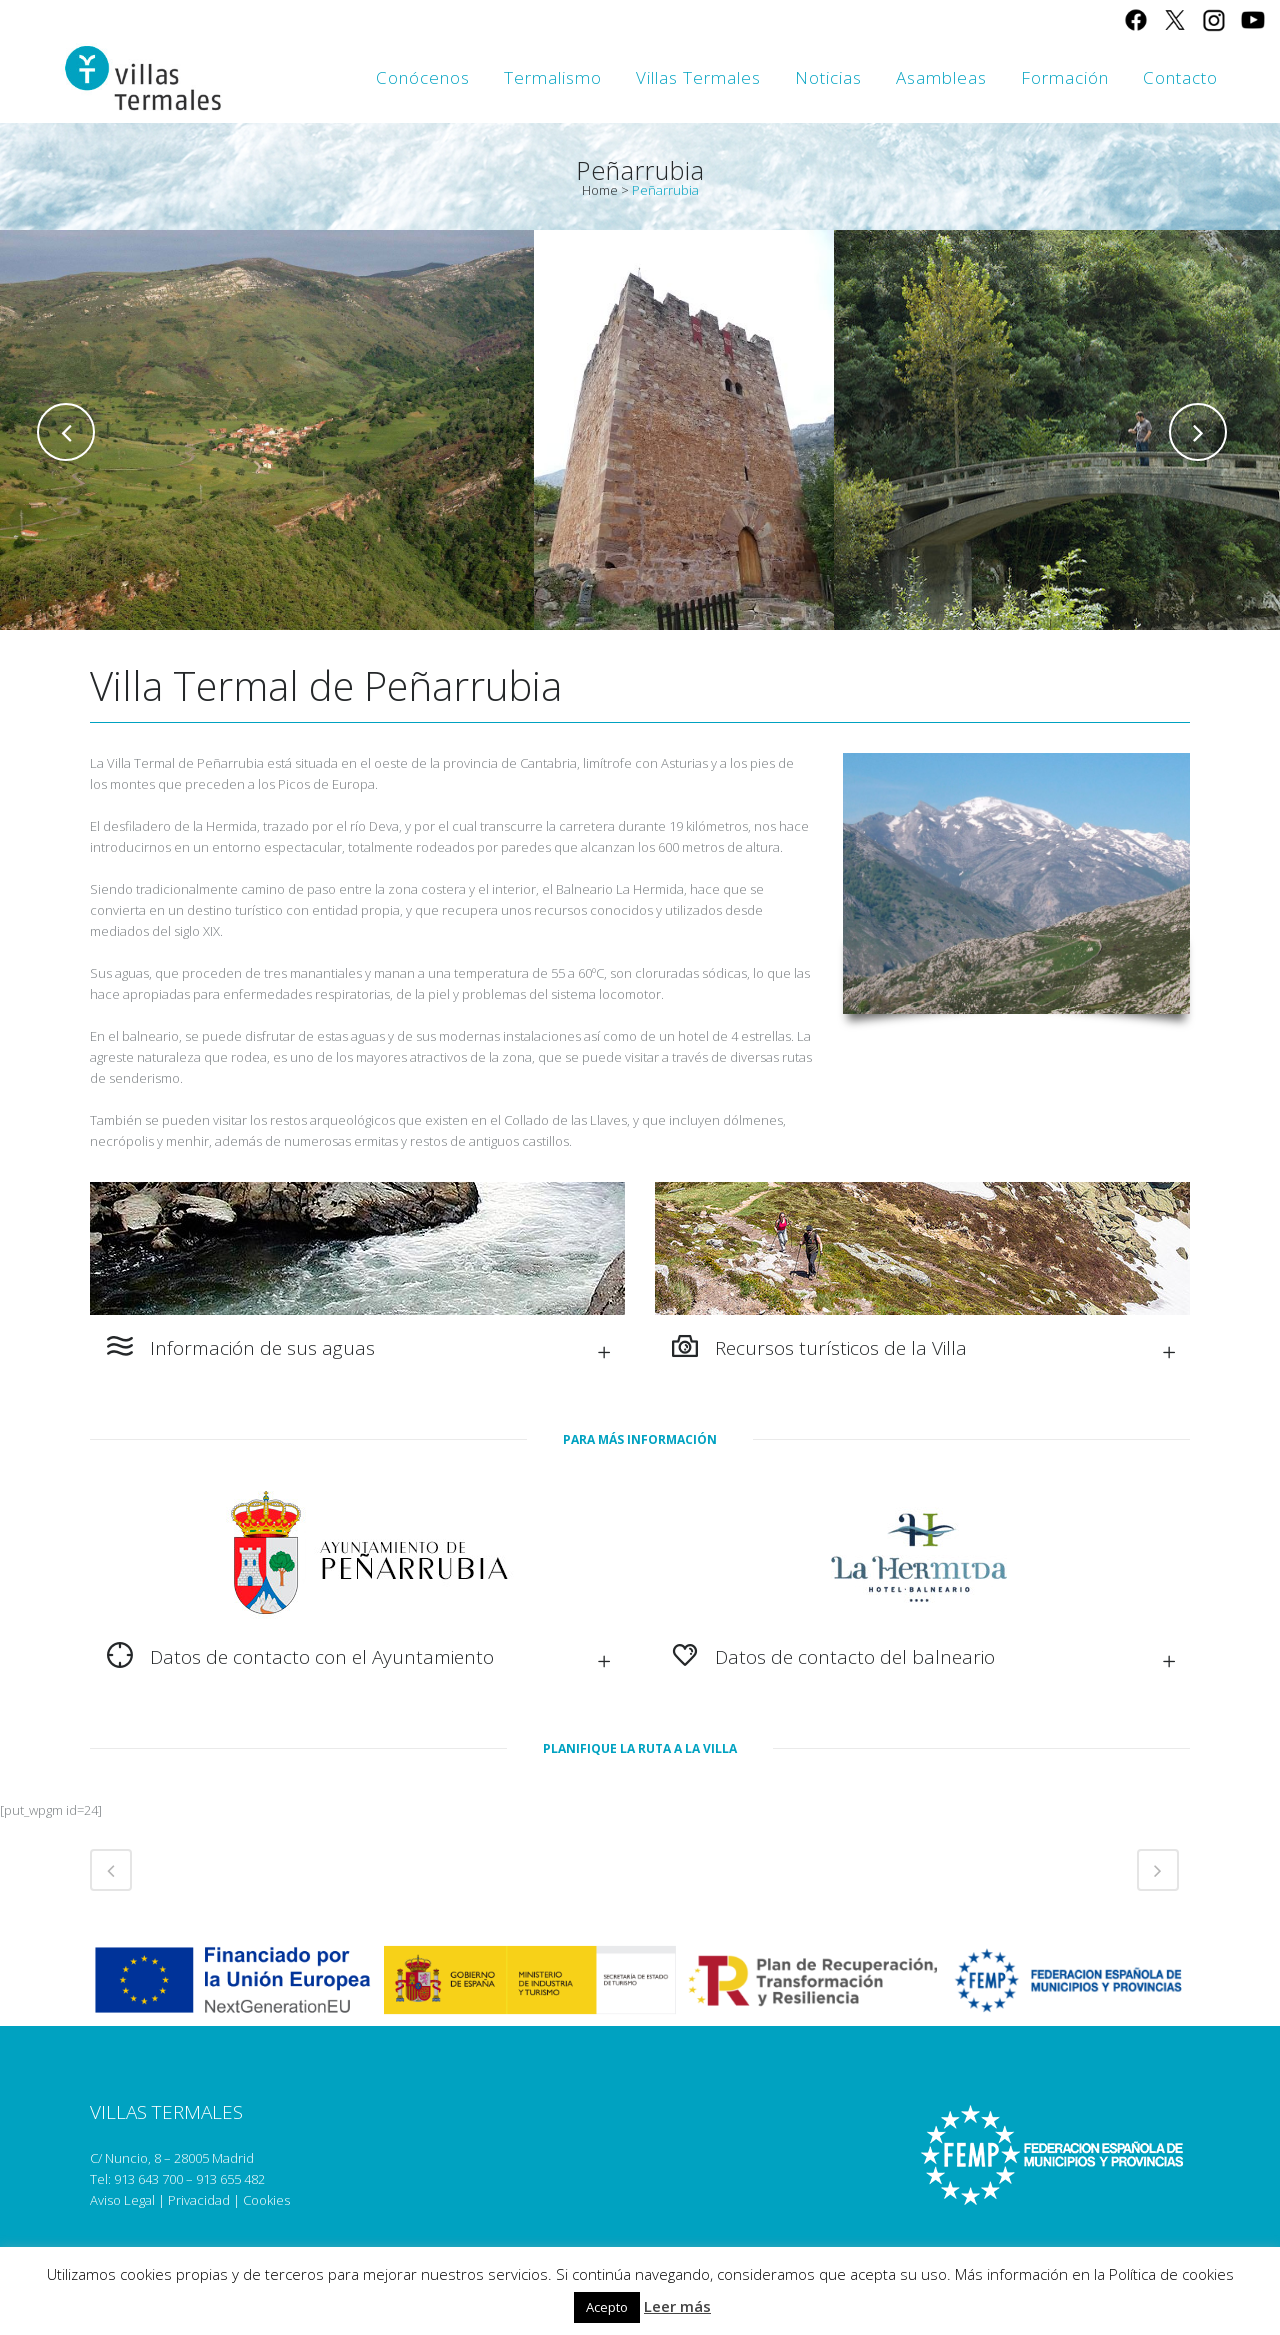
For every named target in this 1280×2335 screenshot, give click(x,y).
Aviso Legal (122, 2200)
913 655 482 (230, 2179)
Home (600, 190)
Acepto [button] (607, 2307)
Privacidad (199, 2200)
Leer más (677, 2306)
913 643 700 (148, 2179)
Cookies (266, 2200)
